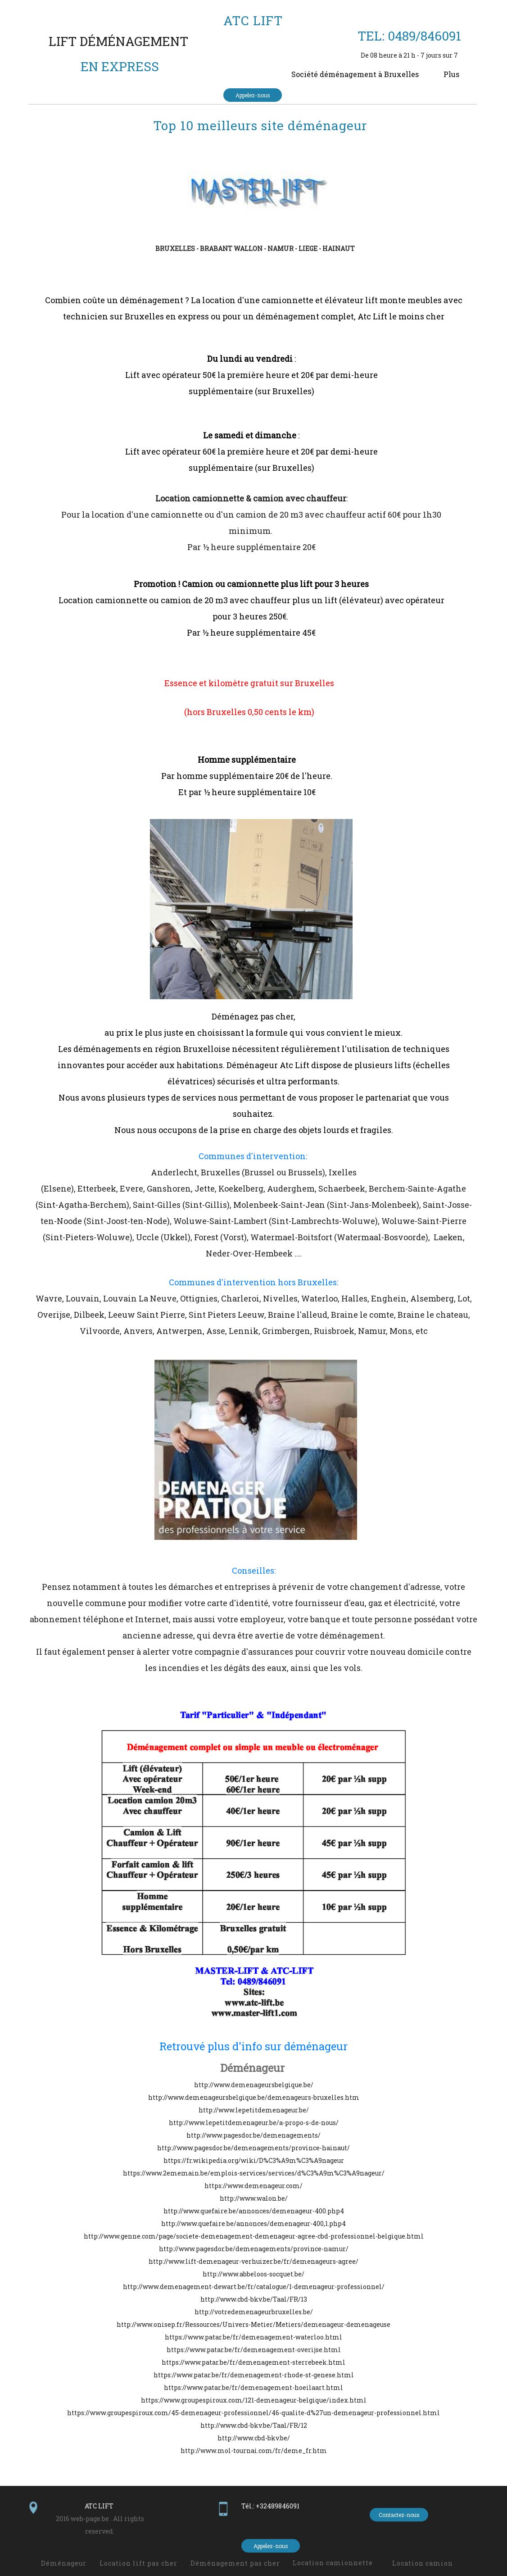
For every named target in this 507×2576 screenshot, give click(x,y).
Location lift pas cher (138, 2563)
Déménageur (252, 2068)
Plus (451, 74)
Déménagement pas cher (235, 2563)
